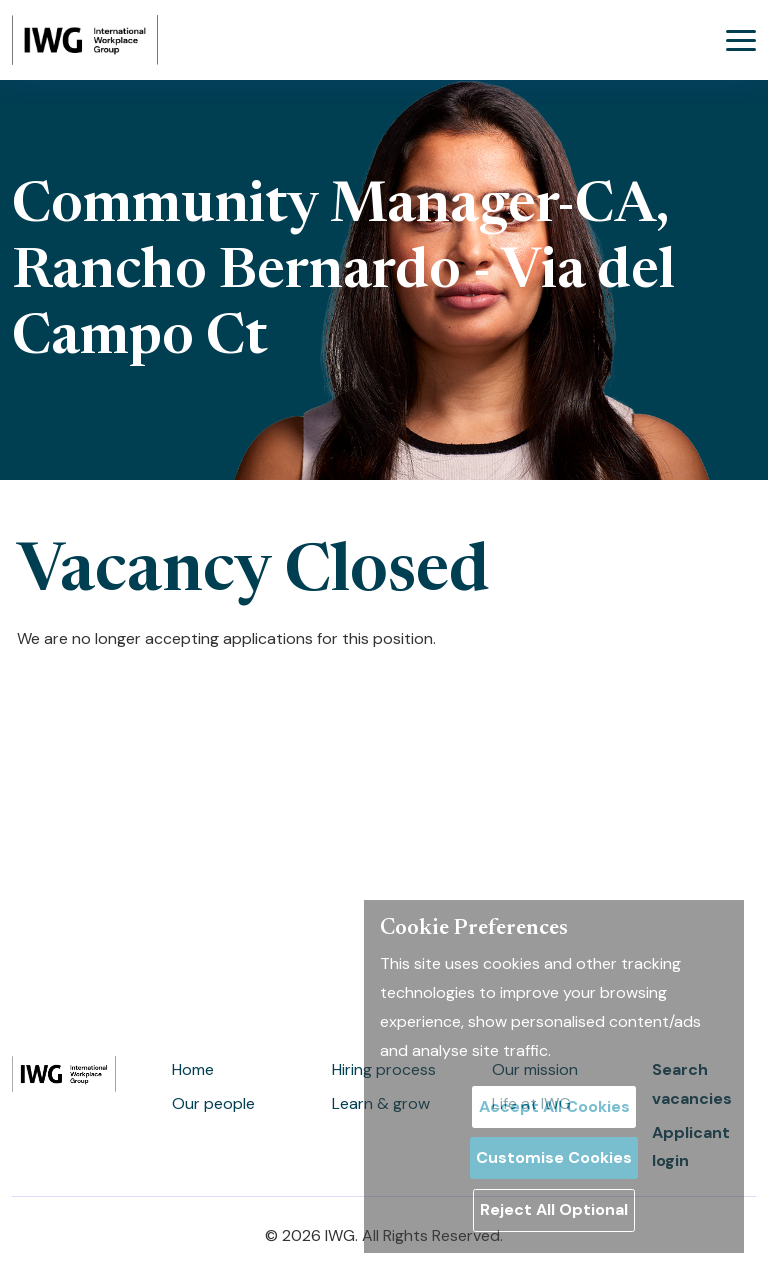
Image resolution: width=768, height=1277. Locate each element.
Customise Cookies (554, 1157)
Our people (213, 1103)
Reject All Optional (554, 1209)
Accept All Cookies (554, 1106)
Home (193, 1069)
